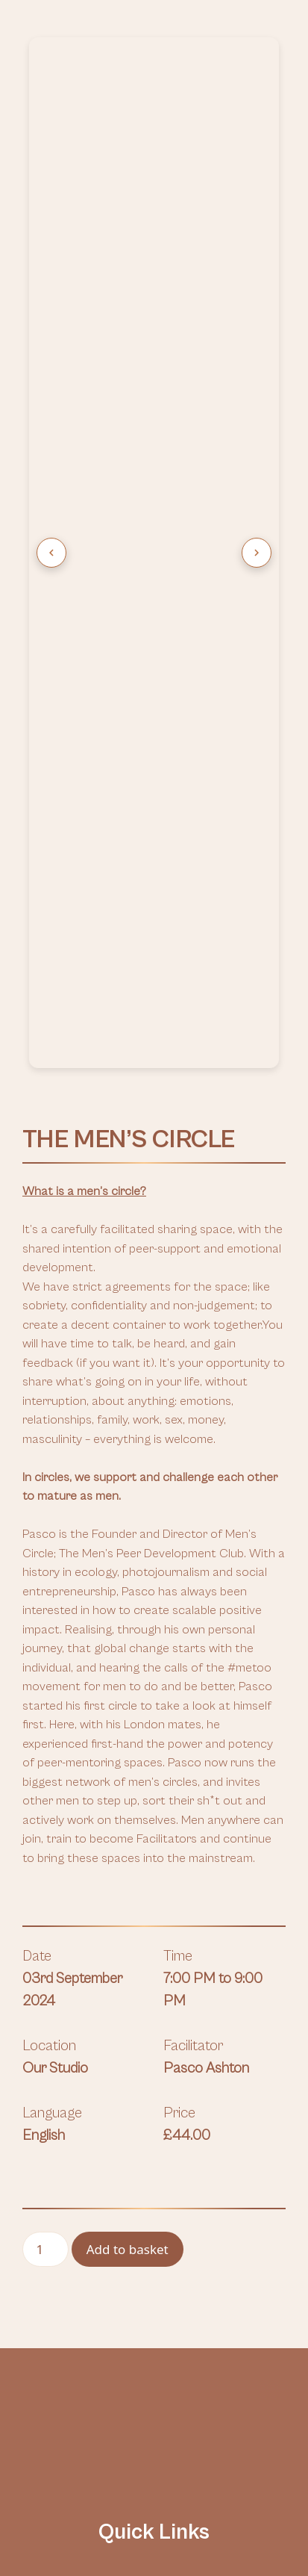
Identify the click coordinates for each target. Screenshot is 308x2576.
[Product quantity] (45, 2250)
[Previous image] (51, 553)
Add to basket (128, 2249)
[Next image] (256, 553)
